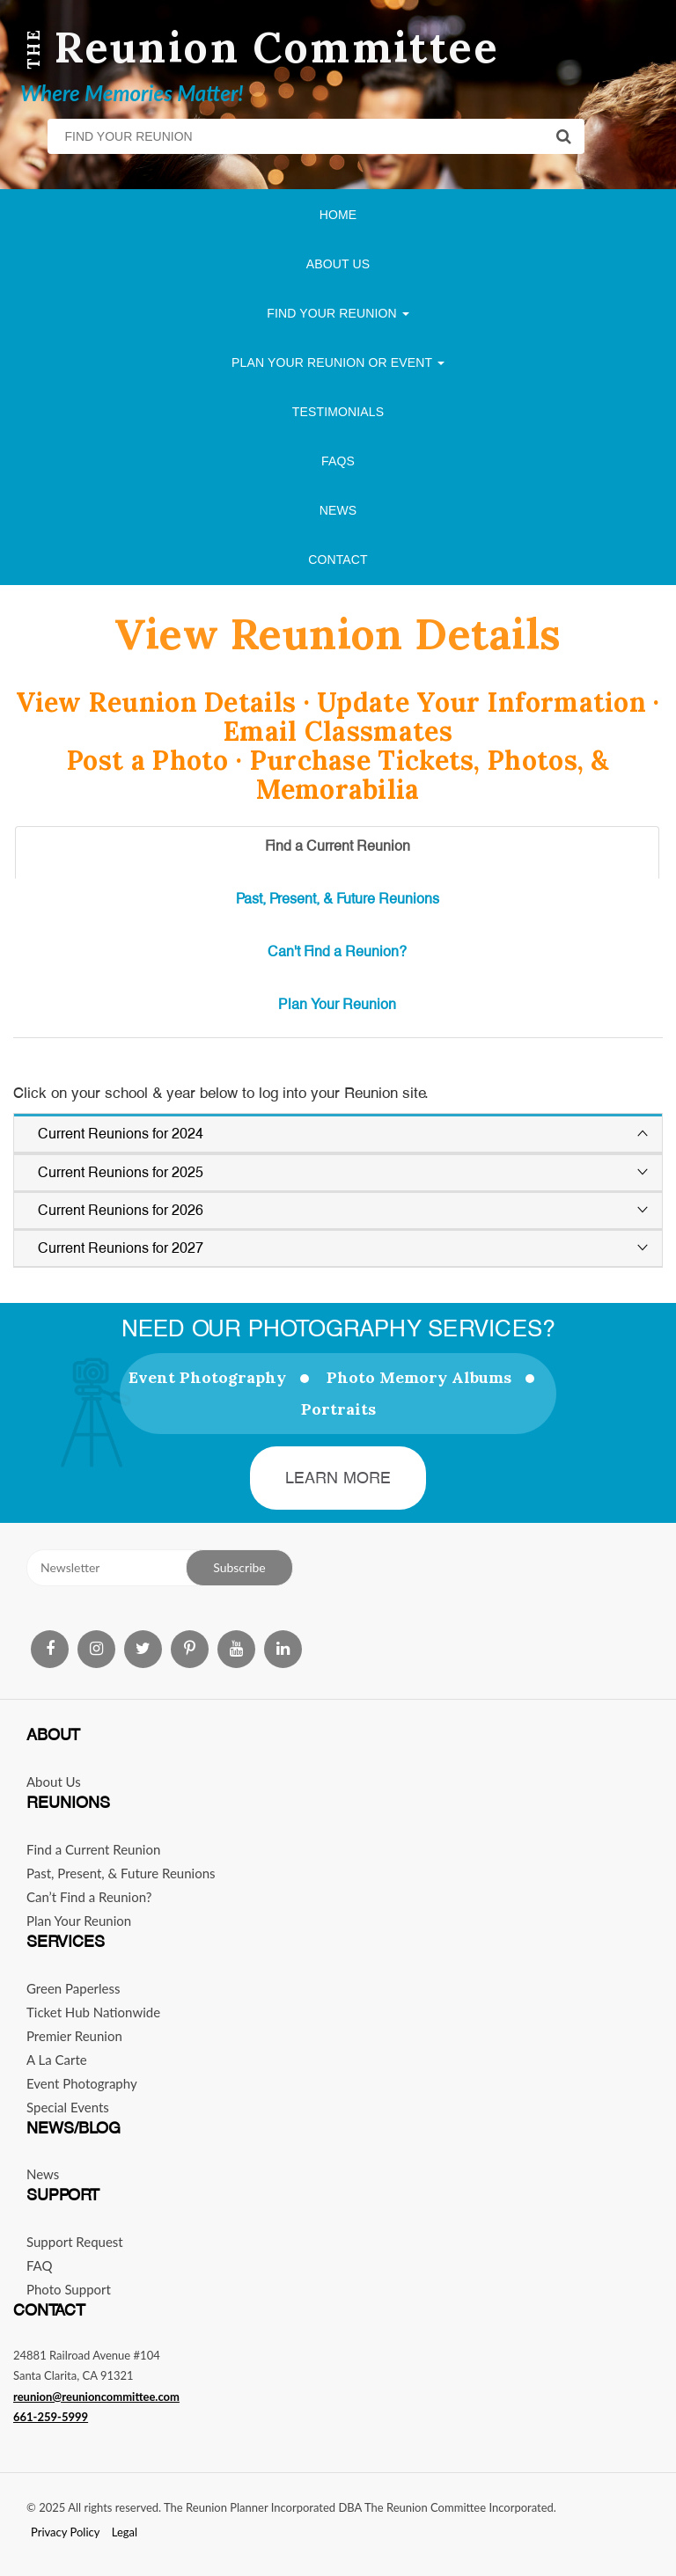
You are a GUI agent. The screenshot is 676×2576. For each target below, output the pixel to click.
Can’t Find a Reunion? (88, 1897)
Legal (124, 2532)
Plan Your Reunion (78, 1920)
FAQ (39, 2265)
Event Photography (207, 1377)
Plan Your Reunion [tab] (337, 1004)
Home (338, 215)
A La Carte (56, 2059)
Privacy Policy (65, 2532)
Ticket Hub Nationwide (93, 2012)
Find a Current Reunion (93, 1849)
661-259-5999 (50, 2417)
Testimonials (338, 412)
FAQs (338, 461)
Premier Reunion (74, 2036)
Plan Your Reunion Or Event (338, 362)
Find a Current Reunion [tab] (337, 846)
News (338, 510)
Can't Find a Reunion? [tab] (337, 951)
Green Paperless (73, 1988)
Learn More (338, 1477)
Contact (338, 560)
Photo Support (68, 2289)
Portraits (338, 1409)
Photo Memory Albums (419, 1377)
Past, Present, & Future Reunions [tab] (337, 898)
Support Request (74, 2242)
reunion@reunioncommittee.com (96, 2396)
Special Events (67, 2107)
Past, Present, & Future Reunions (121, 1873)
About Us (338, 264)
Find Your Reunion (338, 313)
